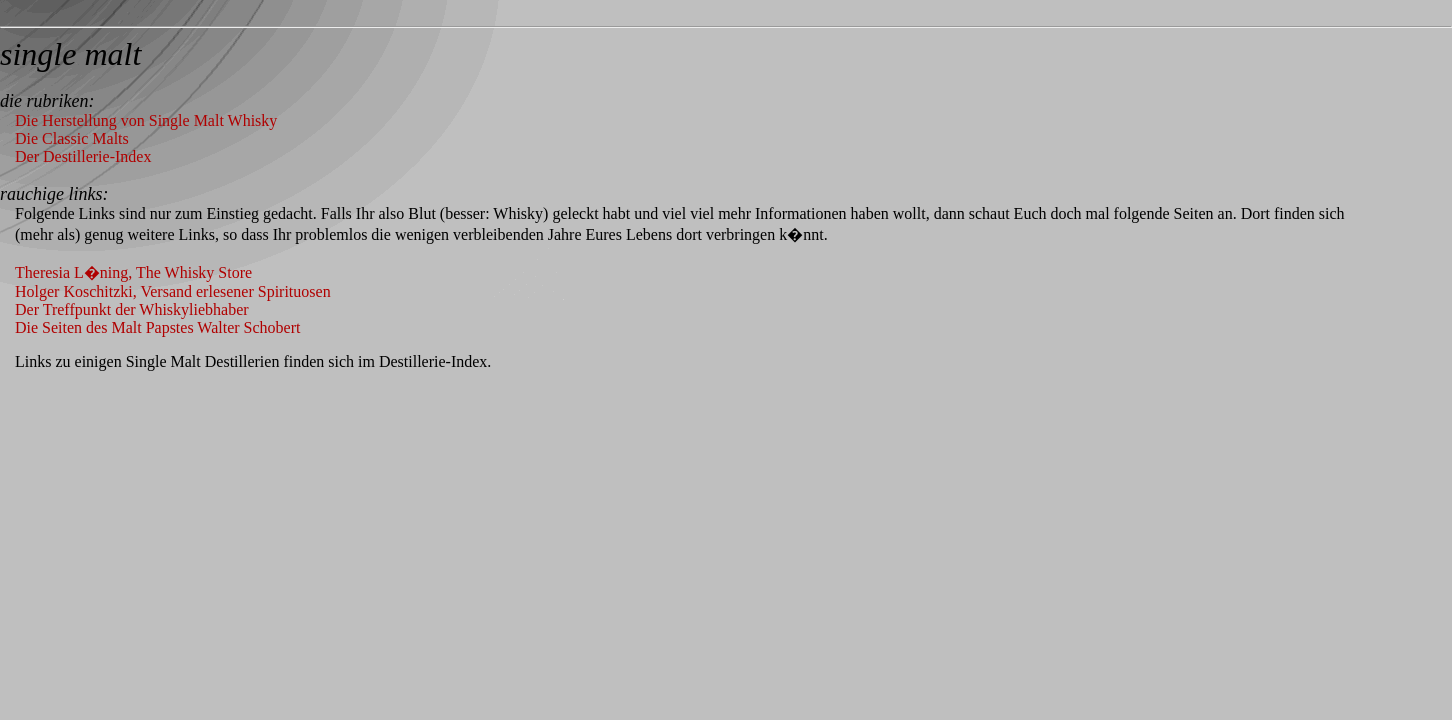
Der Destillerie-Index (83, 156)
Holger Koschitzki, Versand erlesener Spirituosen (173, 291)
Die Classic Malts (72, 138)
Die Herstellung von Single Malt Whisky (146, 120)
